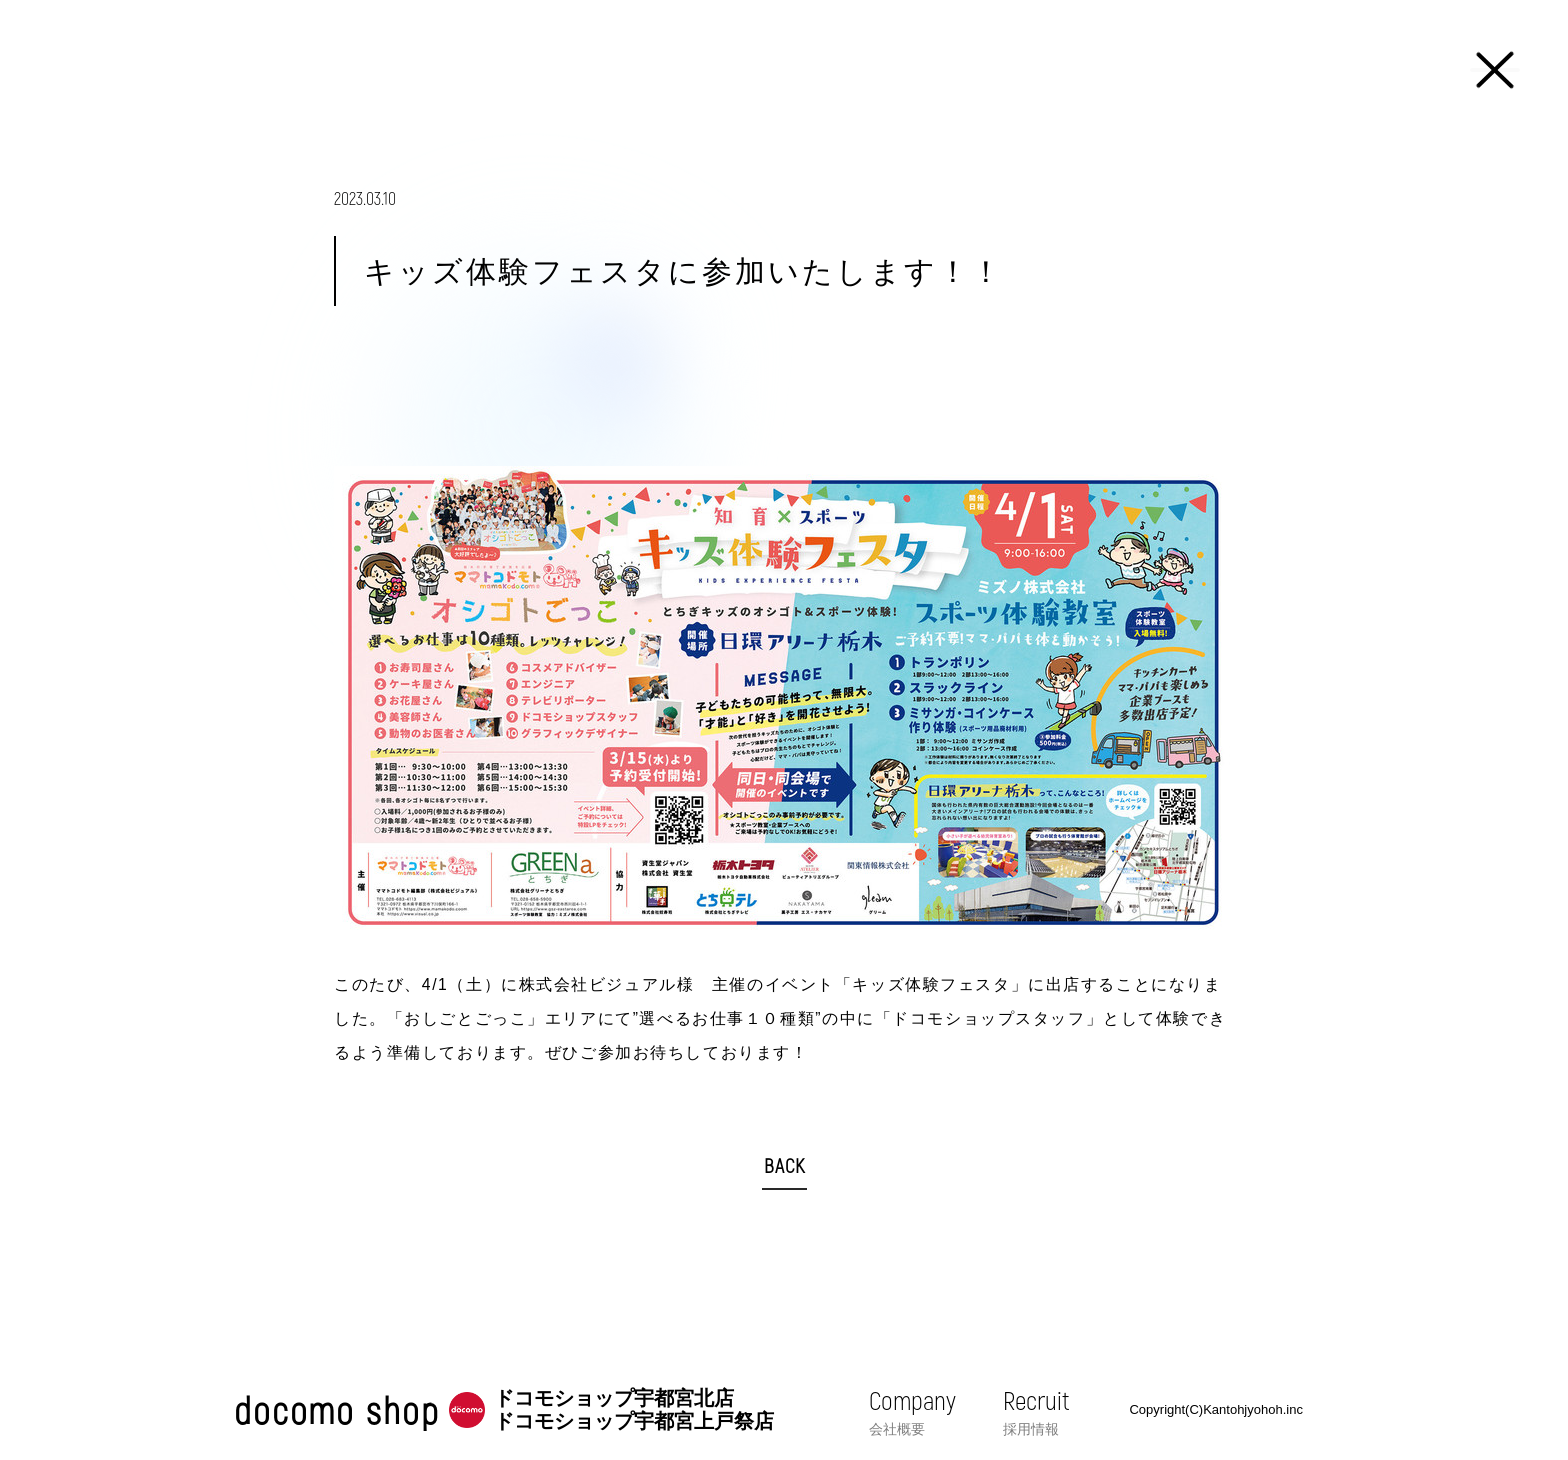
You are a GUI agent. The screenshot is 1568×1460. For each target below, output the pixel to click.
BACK (784, 1165)
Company (912, 1412)
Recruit (1036, 1412)
